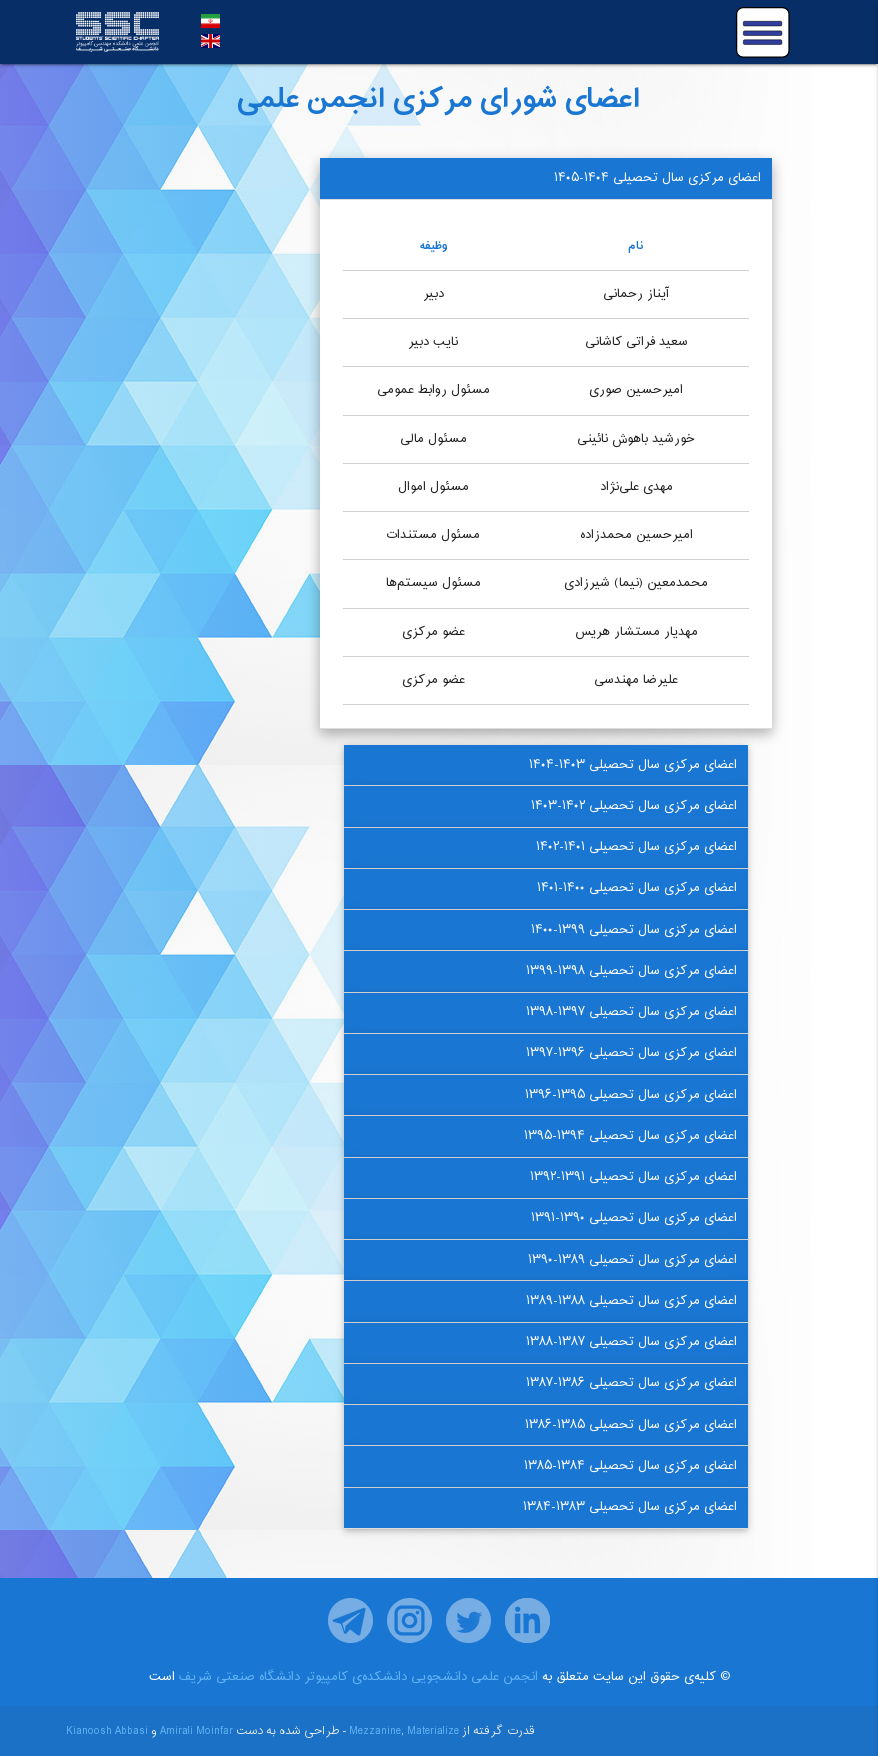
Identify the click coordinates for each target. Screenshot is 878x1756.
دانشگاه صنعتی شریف (239, 1677)
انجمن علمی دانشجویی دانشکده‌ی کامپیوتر (421, 1677)
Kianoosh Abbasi (107, 1731)
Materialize (433, 1731)
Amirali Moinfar (196, 1731)
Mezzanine (375, 1731)
